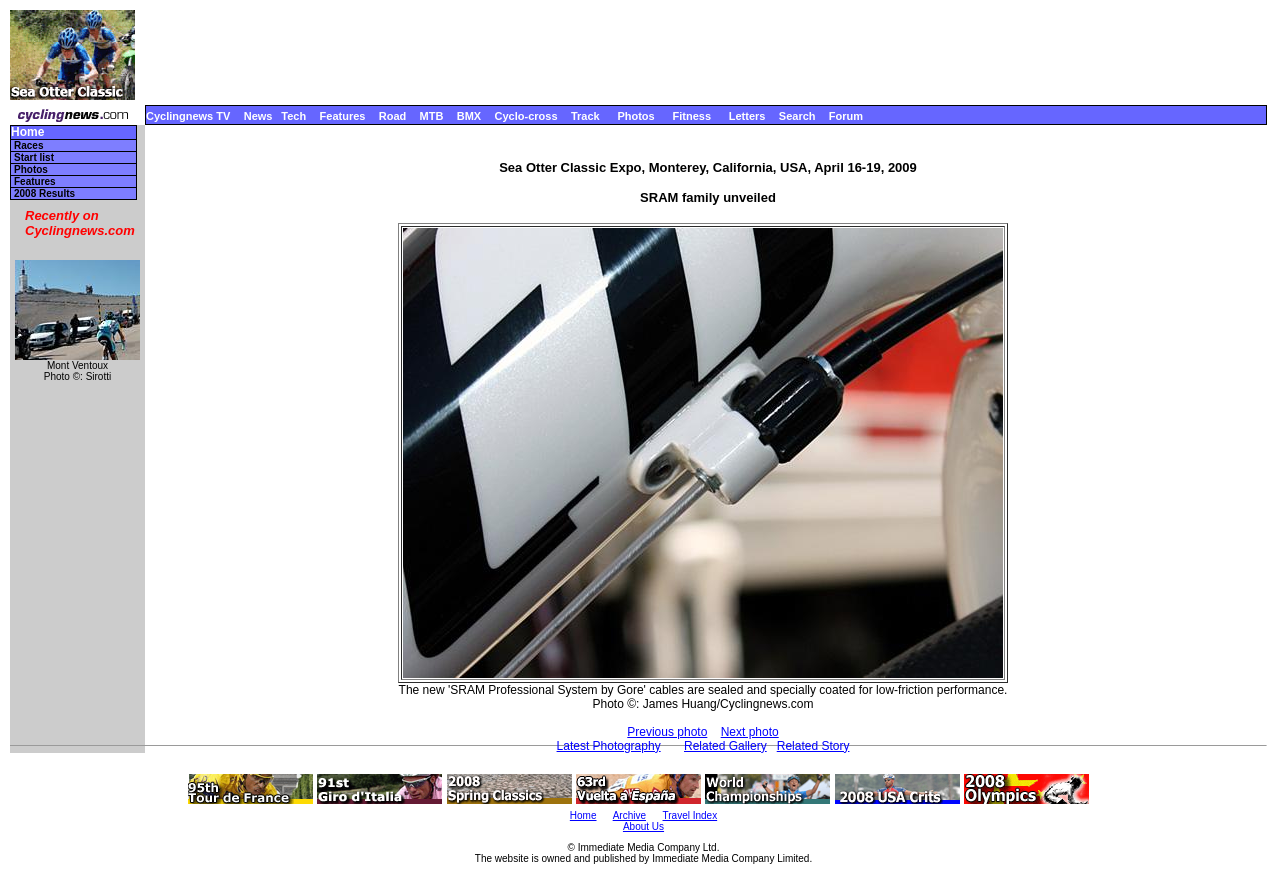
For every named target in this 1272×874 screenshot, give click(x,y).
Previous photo (667, 732)
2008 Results (44, 193)
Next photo (750, 732)
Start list (34, 157)
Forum (846, 116)
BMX (469, 116)
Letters (747, 116)
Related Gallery (725, 746)
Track (585, 116)
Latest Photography (609, 746)
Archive (629, 815)
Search (797, 116)
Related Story (813, 746)
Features (343, 116)
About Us (643, 826)
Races (28, 145)
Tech (293, 116)
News (258, 116)
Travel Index (690, 815)
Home (27, 132)
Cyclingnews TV (188, 116)
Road (393, 116)
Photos (635, 116)
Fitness (691, 116)
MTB (432, 116)
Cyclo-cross (526, 116)
